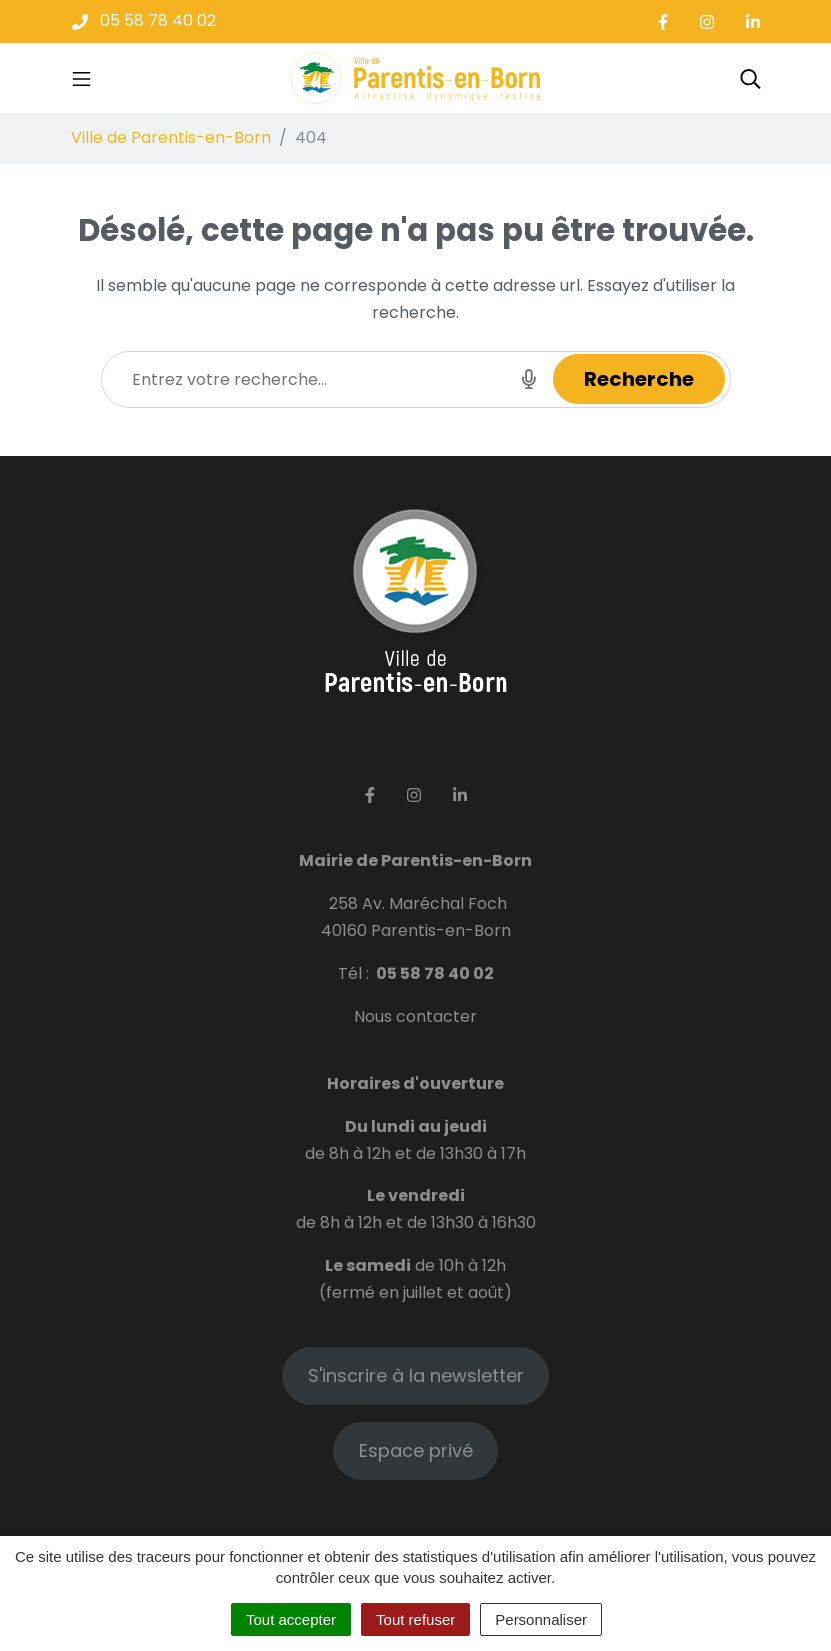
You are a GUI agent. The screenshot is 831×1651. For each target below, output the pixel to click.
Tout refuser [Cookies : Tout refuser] (415, 1619)
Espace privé (416, 1450)
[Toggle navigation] (81, 78)
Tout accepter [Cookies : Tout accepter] (291, 1619)
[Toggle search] (750, 78)
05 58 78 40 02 (435, 973)
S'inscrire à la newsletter (416, 1375)
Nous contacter (415, 1016)
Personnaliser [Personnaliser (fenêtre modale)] (541, 1619)
